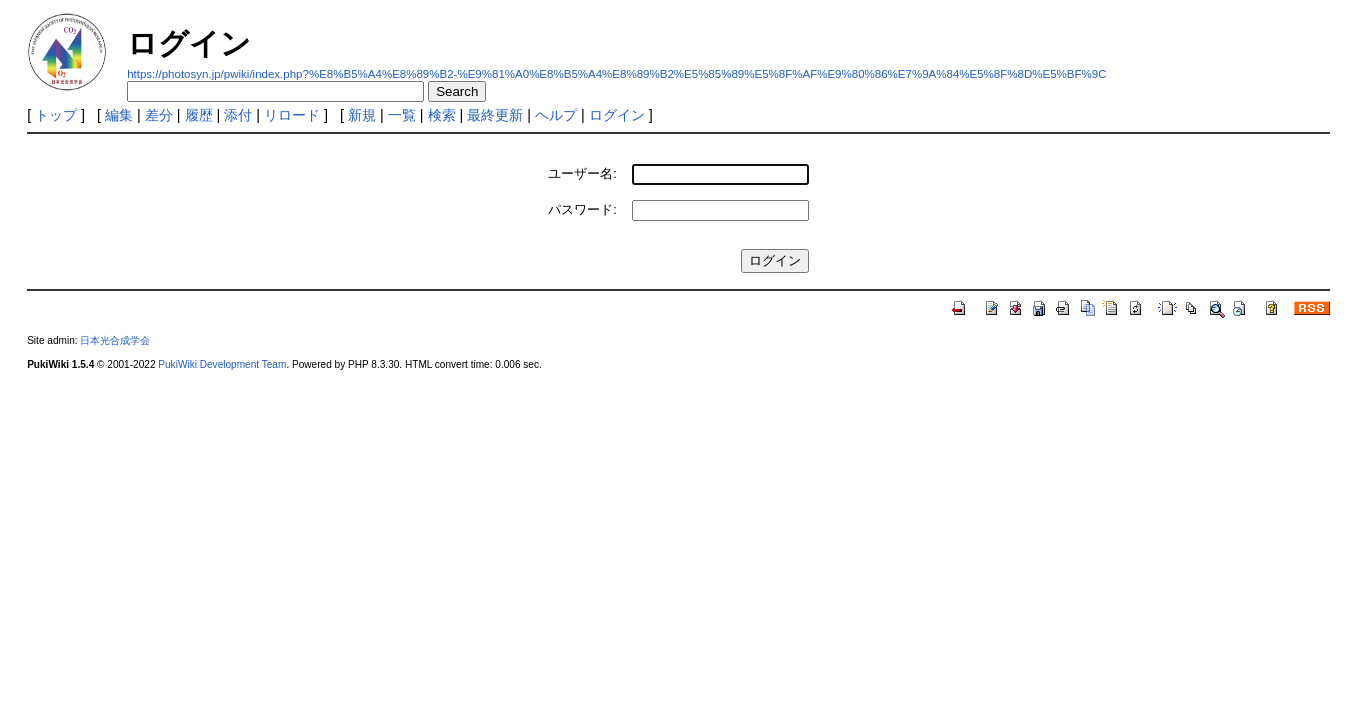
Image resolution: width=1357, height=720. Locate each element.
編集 (119, 115)
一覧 (402, 115)
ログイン (617, 115)
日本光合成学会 (115, 340)
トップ (56, 115)
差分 (159, 115)
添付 (238, 115)
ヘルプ (556, 115)
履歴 (199, 115)
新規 (362, 115)
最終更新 (495, 115)
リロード (292, 115)
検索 (442, 115)
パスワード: (582, 209)
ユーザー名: (582, 173)
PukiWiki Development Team (222, 364)
